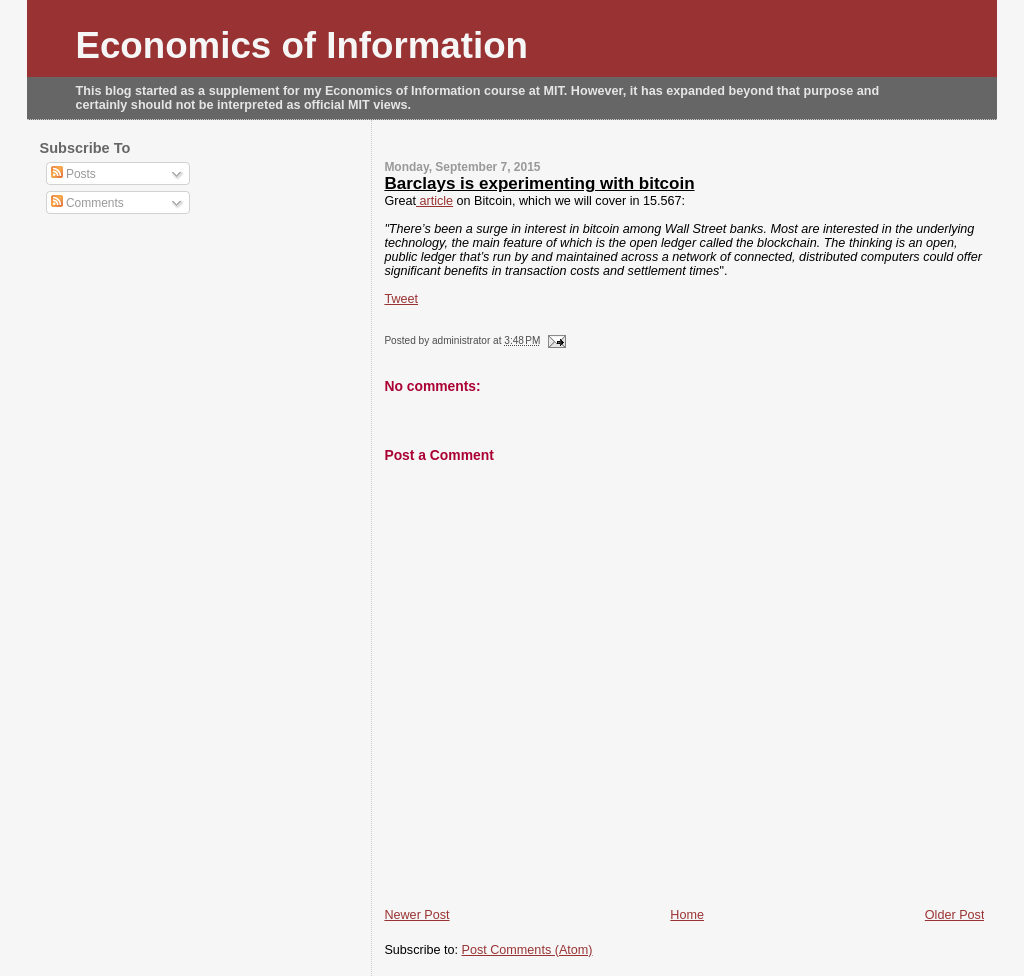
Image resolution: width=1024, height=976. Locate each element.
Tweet (401, 299)
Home (687, 915)
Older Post (955, 915)
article (434, 201)
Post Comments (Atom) (527, 950)
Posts (73, 174)
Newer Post (416, 915)
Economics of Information (302, 45)
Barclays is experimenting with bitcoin (539, 183)
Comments (87, 203)
